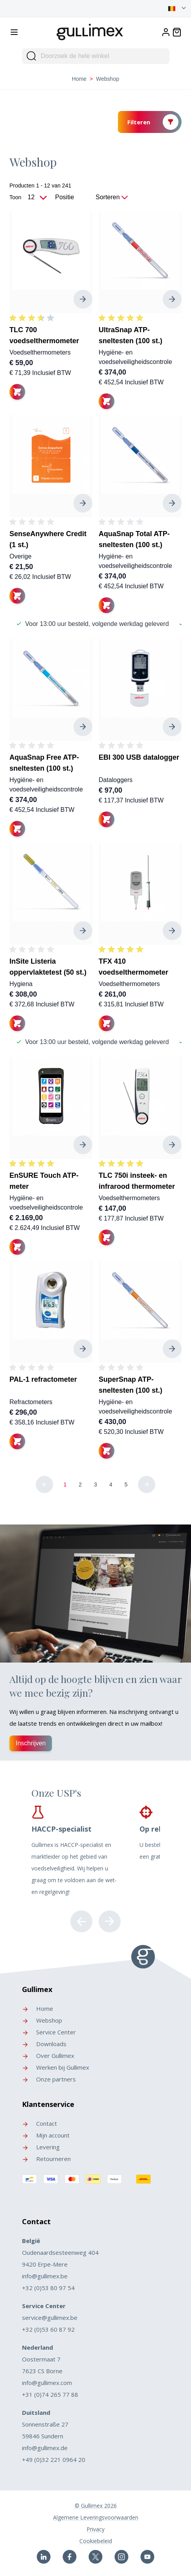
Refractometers (30, 1402)
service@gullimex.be (49, 2317)
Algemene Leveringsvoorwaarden (95, 2517)
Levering (41, 2147)
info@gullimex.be (45, 2276)
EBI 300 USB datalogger (139, 757)
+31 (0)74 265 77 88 (50, 2394)
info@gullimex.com (47, 2383)
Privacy (95, 2529)
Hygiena (21, 984)
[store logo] (90, 30)
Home (79, 79)
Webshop (42, 2020)
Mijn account (46, 2135)
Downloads (44, 2044)
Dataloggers (115, 780)
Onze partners (49, 2079)
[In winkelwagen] (17, 392)
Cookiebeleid (95, 2541)
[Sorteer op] (73, 197)
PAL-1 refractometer (43, 1379)
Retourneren (46, 2159)
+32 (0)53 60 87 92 (48, 2329)
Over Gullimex (48, 2055)
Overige (20, 556)
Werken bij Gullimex (55, 2067)
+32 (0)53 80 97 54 (48, 2288)
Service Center (49, 2032)
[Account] (166, 32)
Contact (39, 2123)
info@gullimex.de (45, 2448)
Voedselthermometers (40, 352)
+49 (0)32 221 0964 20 (53, 2459)
